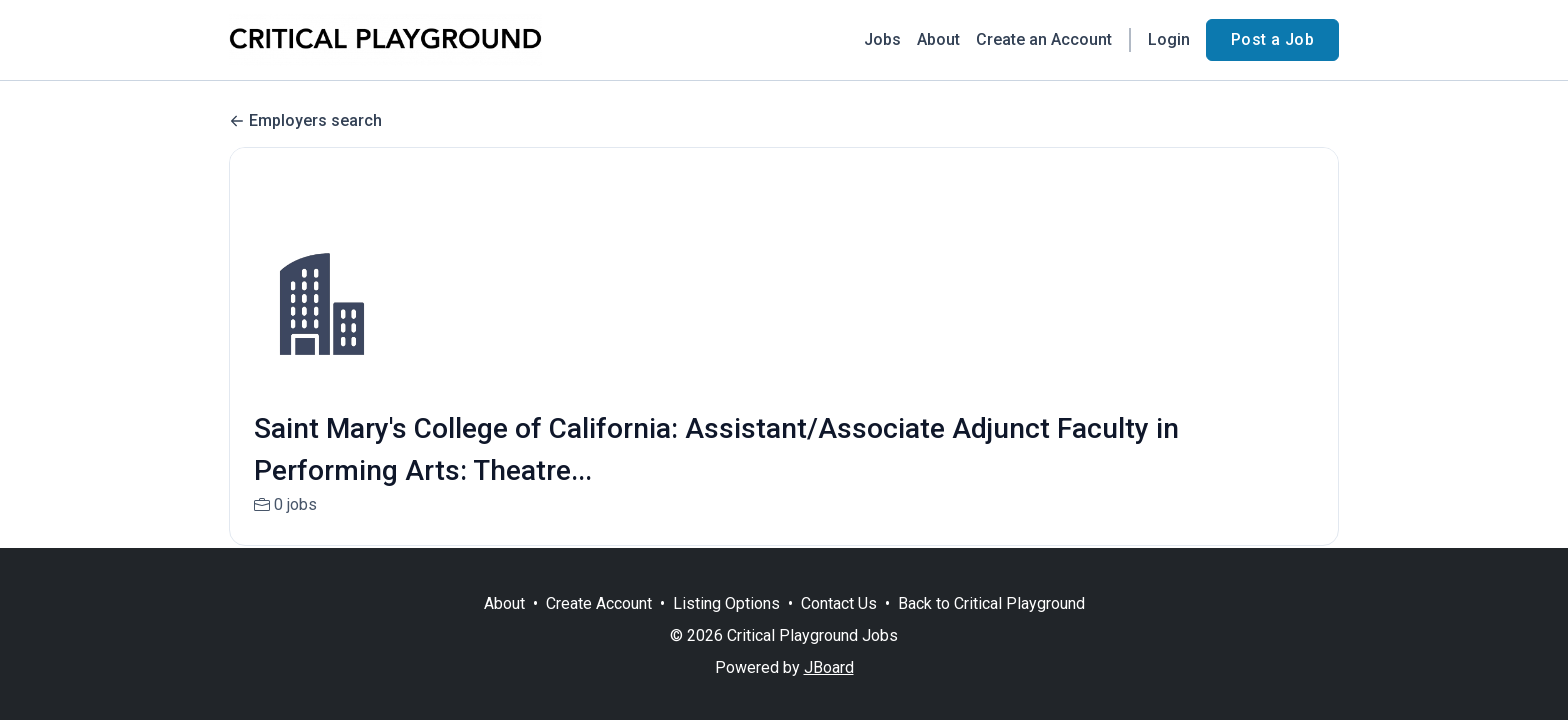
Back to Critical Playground (991, 603)
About (938, 39)
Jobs (882, 39)
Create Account (599, 603)
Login (1169, 39)
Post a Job (1272, 39)
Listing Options (726, 603)
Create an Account (1044, 39)
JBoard (829, 667)
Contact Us (839, 603)
